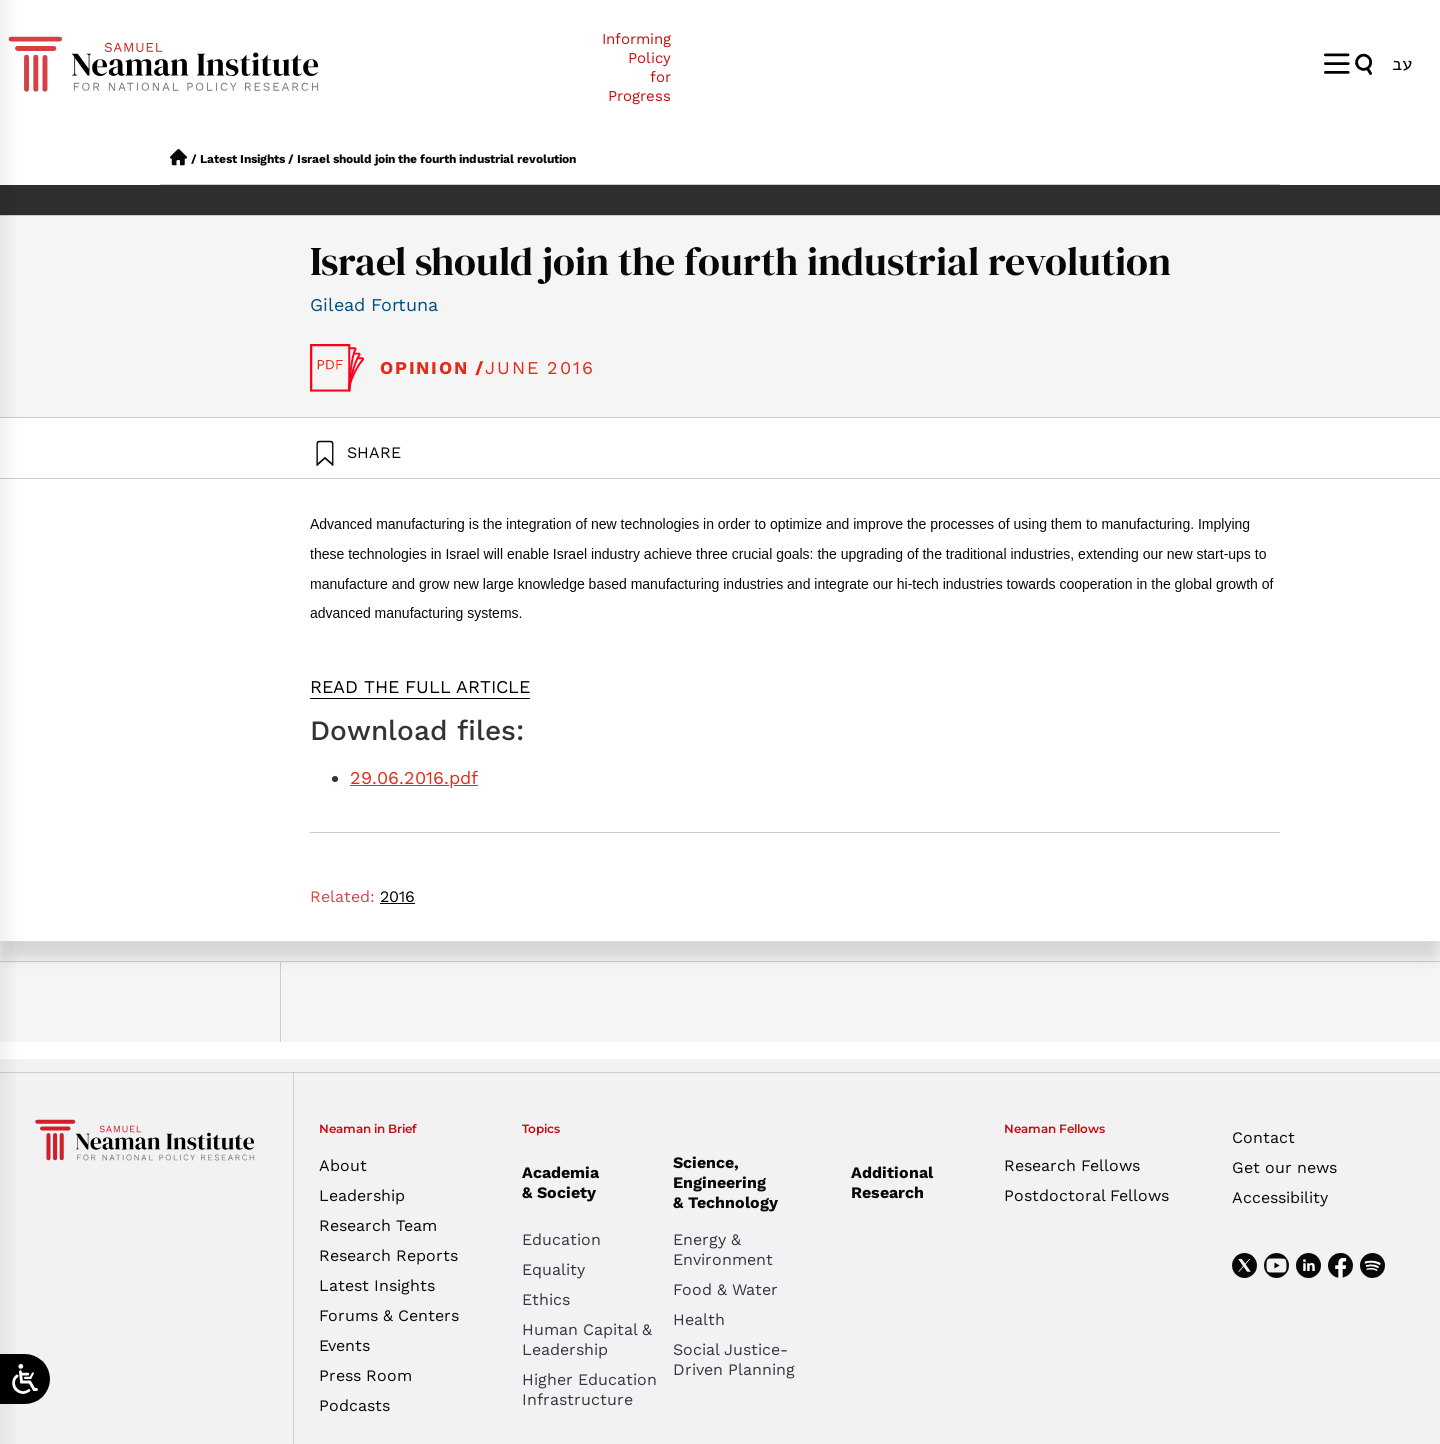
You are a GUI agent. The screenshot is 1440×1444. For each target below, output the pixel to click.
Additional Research (892, 1182)
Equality (553, 1269)
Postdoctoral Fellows (1086, 1195)
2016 (397, 896)
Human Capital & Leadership (587, 1339)
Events (344, 1345)
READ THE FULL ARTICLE (420, 686)
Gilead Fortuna (374, 304)
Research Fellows (1072, 1165)
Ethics (546, 1299)
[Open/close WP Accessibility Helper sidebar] (25, 1379)
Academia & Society (565, 1182)
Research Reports (388, 1255)
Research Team (378, 1225)
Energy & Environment (723, 1249)
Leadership (362, 1195)
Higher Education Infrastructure (589, 1389)
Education (561, 1239)
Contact (1263, 1137)
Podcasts (354, 1405)
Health (699, 1319)
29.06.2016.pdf (414, 777)
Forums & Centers (389, 1315)
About (343, 1165)
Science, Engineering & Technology (748, 1182)
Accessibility (1280, 1197)
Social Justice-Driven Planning (734, 1359)
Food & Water (725, 1289)
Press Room (365, 1375)
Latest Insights (242, 159)
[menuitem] (1402, 63)
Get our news (1284, 1167)
